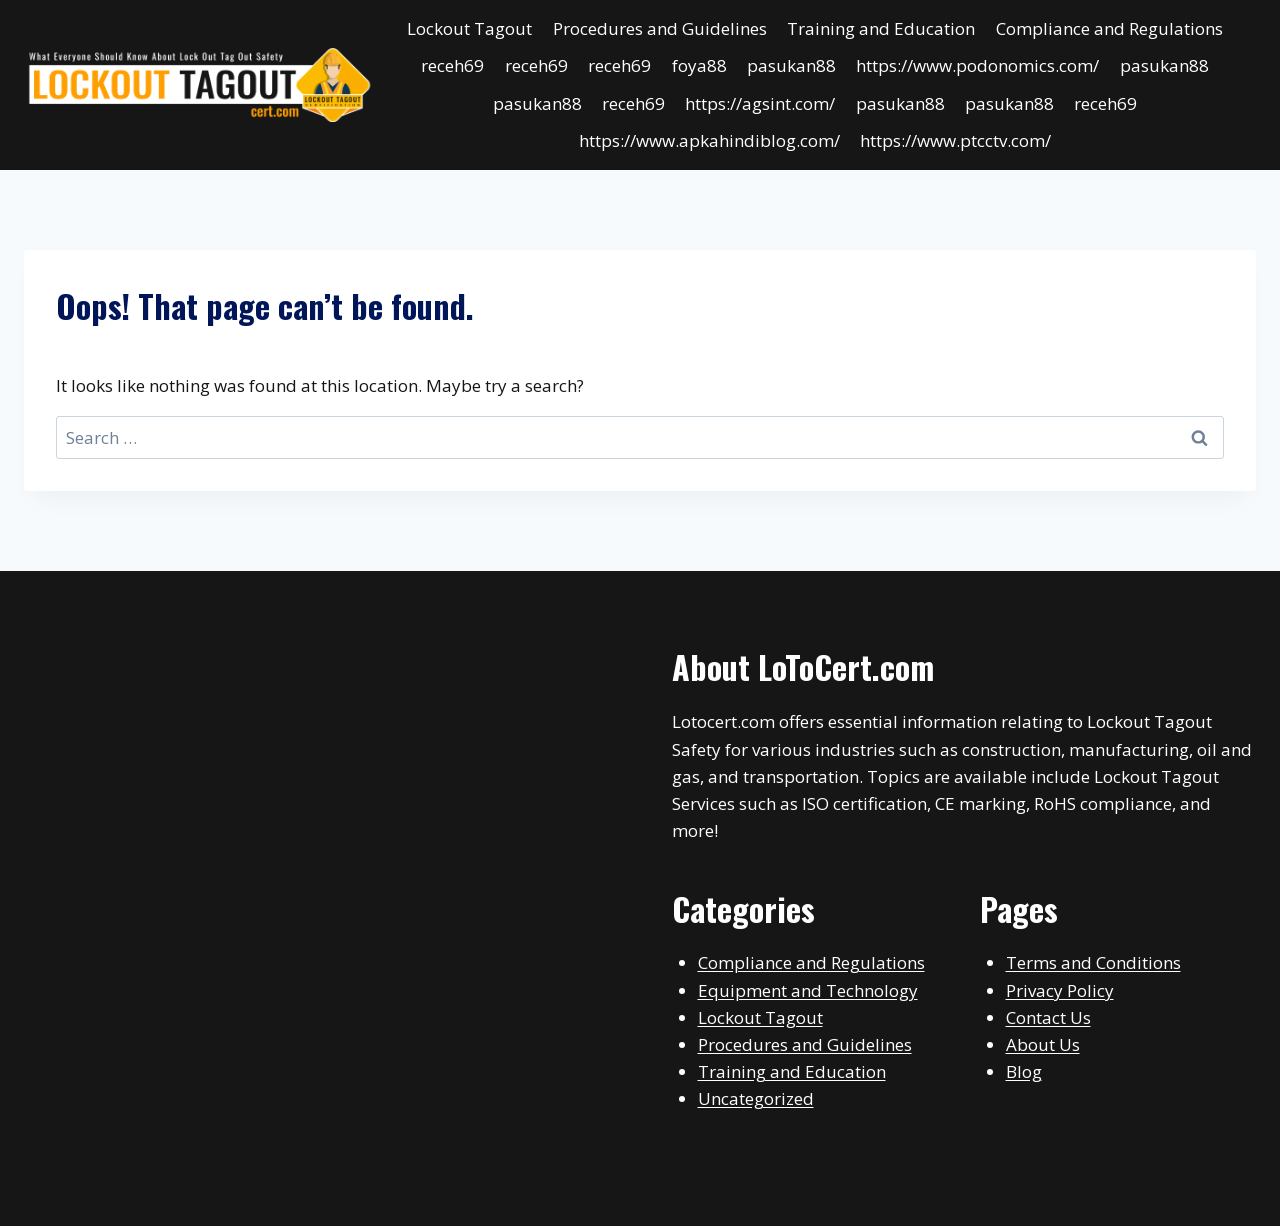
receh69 (452, 65)
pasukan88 (791, 65)
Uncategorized (756, 1098)
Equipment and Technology (808, 990)
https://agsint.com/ (760, 103)
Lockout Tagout (469, 28)
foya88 (699, 65)
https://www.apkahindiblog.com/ (709, 140)
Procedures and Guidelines (660, 28)
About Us (1043, 1044)
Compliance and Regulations (1109, 28)
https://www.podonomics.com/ (977, 65)
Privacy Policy (1060, 990)
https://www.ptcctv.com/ (955, 140)
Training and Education (881, 28)
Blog (1024, 1071)
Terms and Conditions (1093, 962)
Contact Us (1048, 1017)
